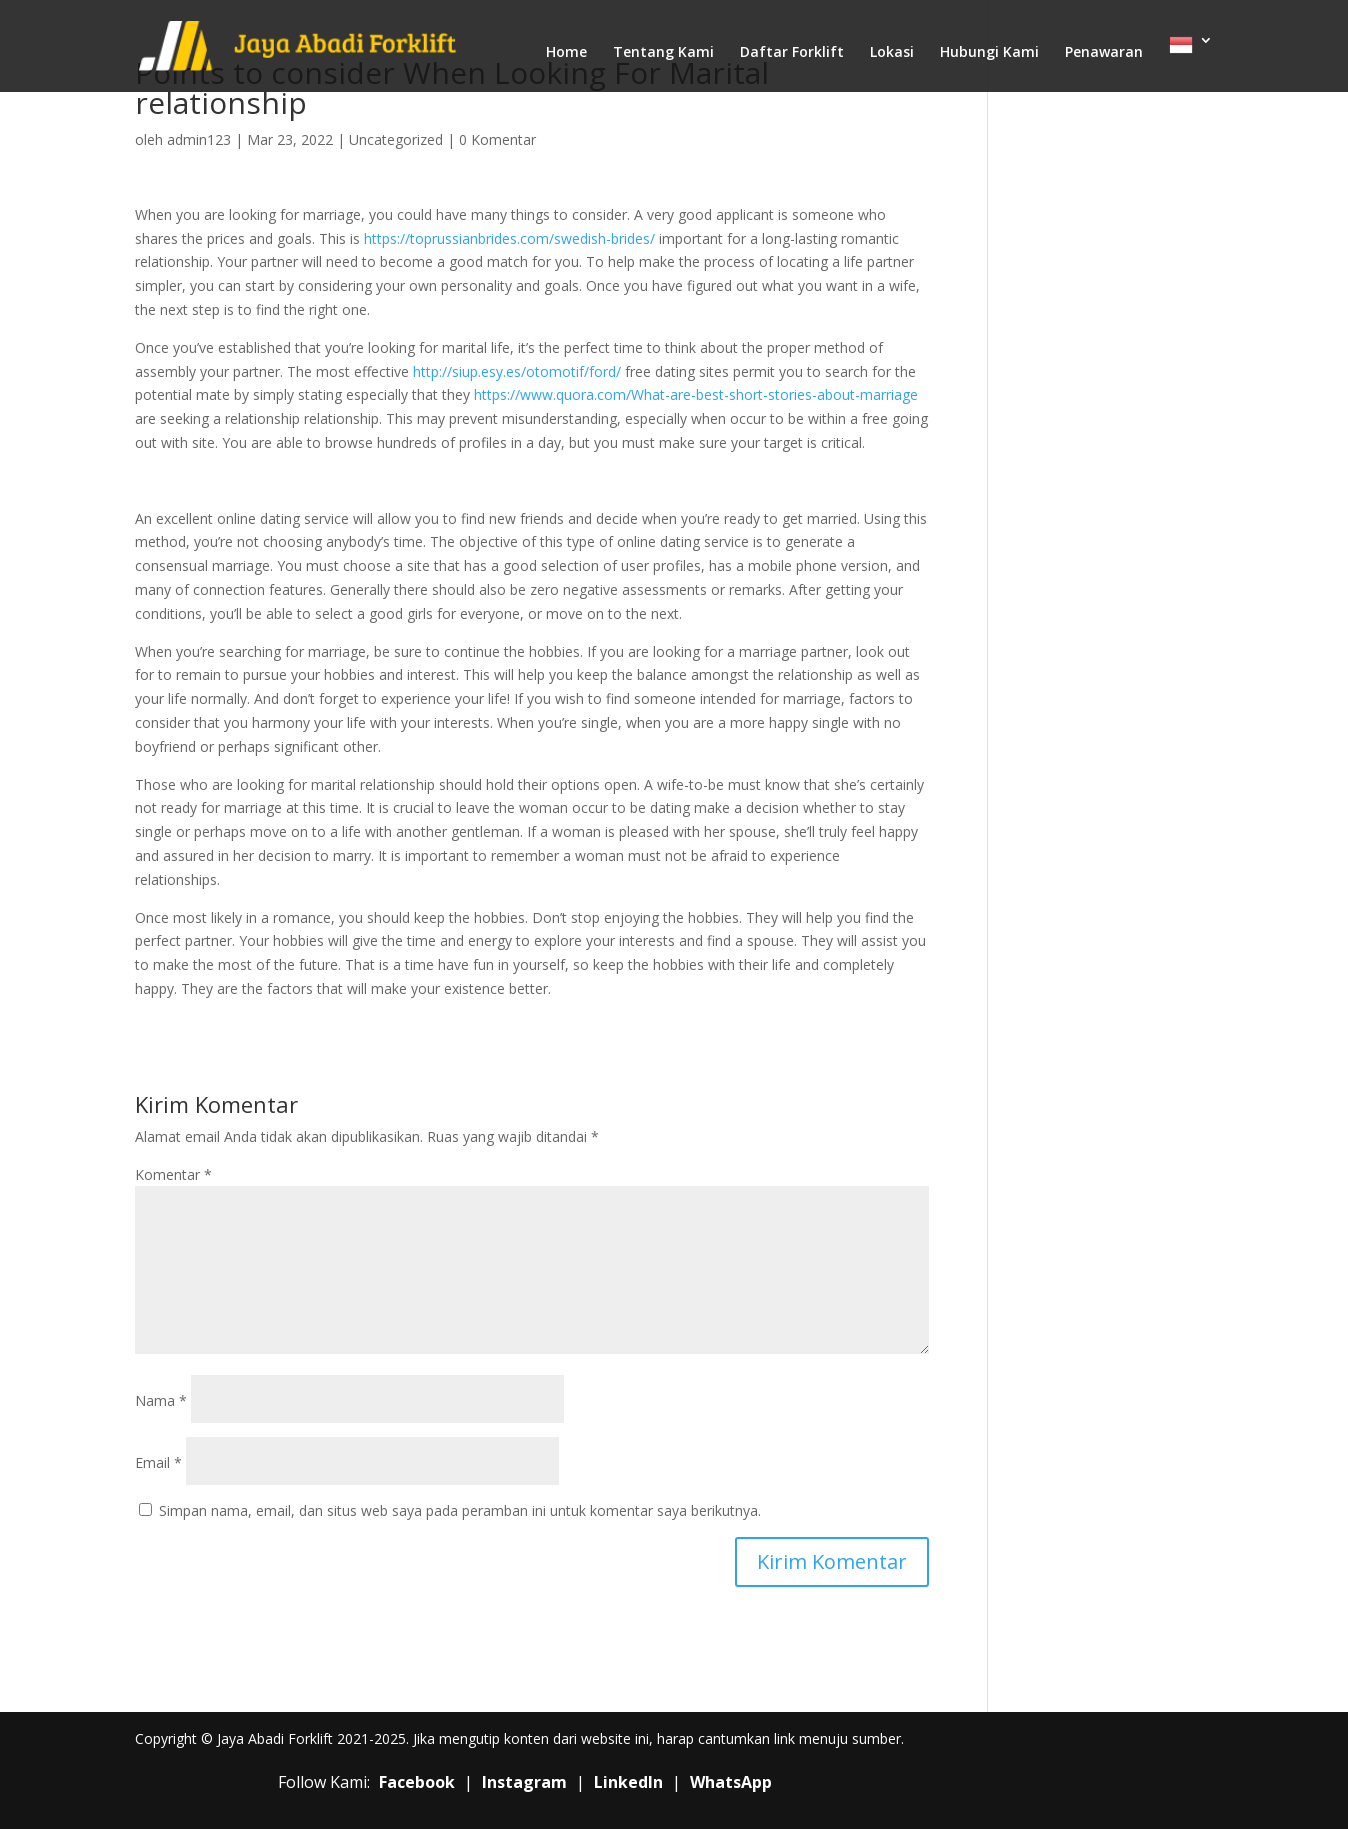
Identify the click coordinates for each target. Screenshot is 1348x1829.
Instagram (524, 1782)
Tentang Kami (663, 53)
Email (158, 1462)
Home (566, 53)
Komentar (173, 1174)
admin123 (199, 139)
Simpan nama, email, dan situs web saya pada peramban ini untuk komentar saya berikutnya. (460, 1510)
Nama (161, 1400)
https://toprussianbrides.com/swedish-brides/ (509, 238)
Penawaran (1104, 53)
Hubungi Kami (989, 53)
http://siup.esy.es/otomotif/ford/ (517, 371)
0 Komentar (497, 139)
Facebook (417, 1782)
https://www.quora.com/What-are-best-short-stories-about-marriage (696, 394)
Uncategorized (396, 139)
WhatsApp (731, 1782)
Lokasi (892, 53)
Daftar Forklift (792, 53)
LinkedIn (628, 1782)
